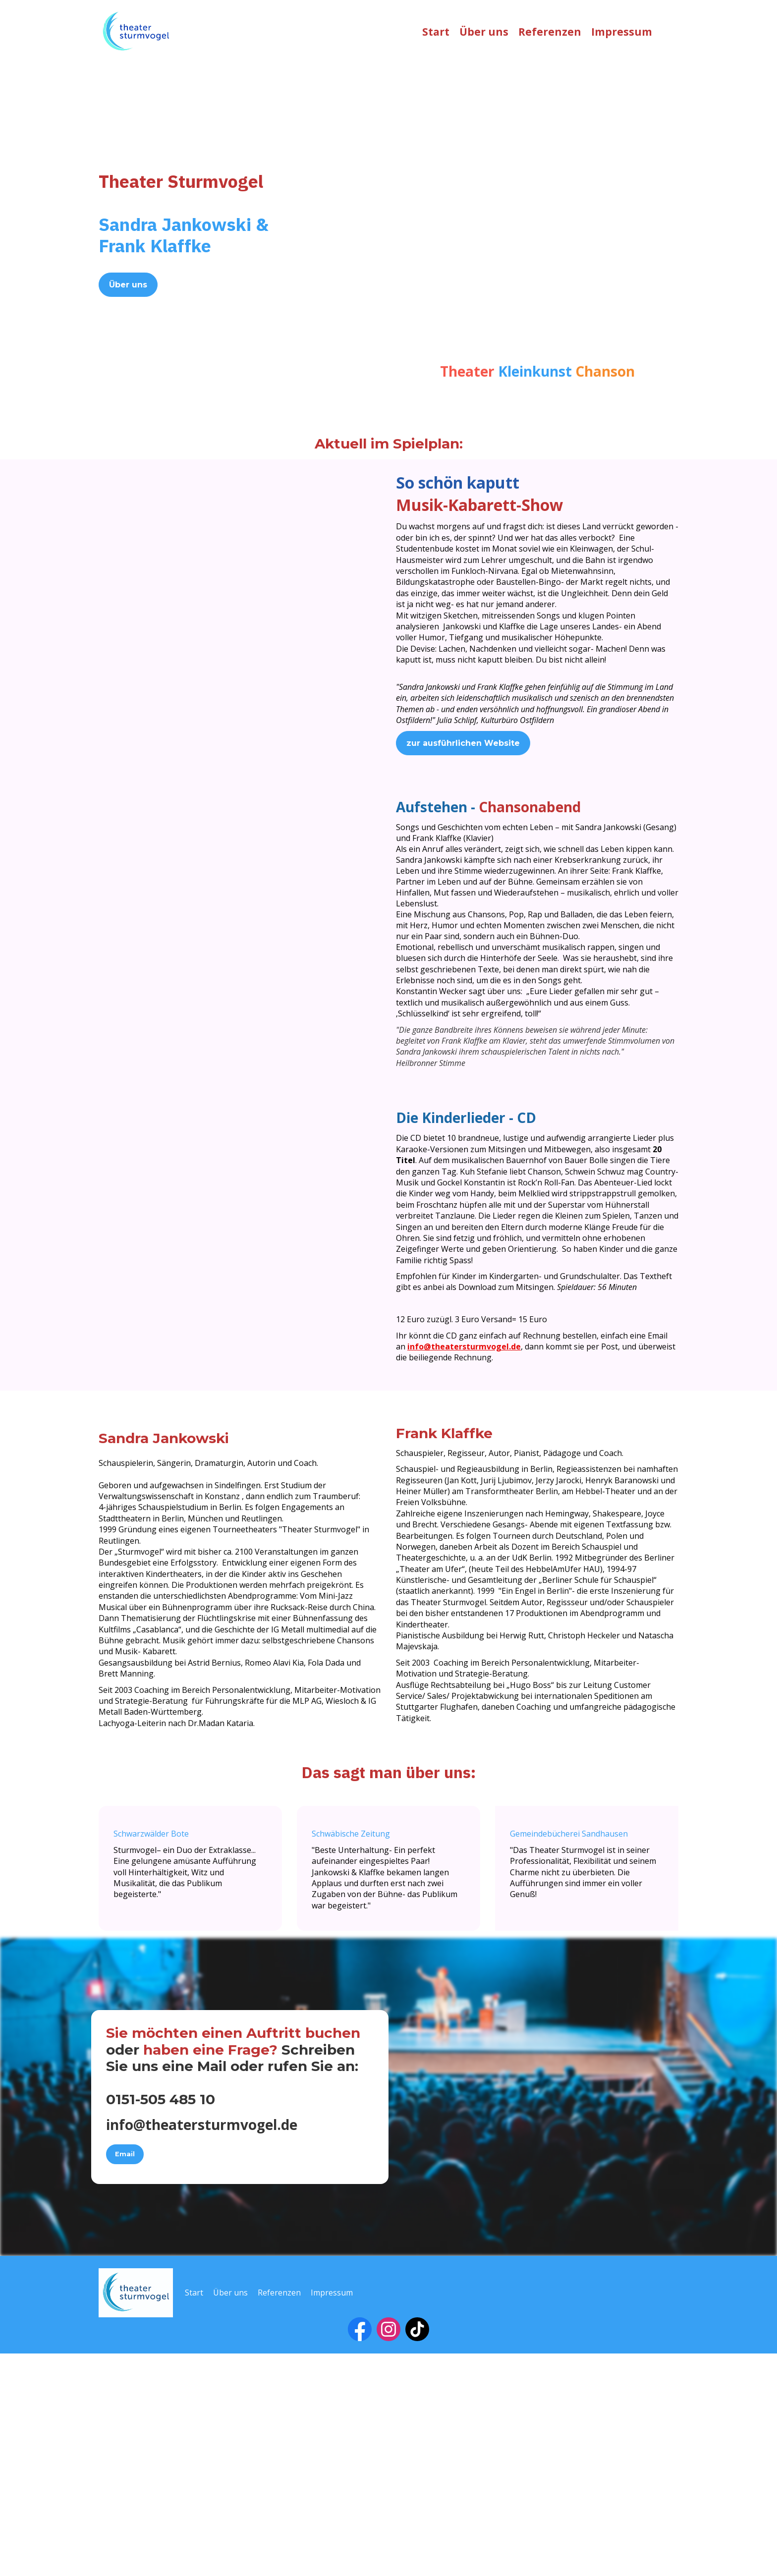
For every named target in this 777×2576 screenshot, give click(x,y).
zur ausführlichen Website (463, 743)
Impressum (621, 32)
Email (125, 2376)
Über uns (483, 32)
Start (435, 32)
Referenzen (549, 32)
